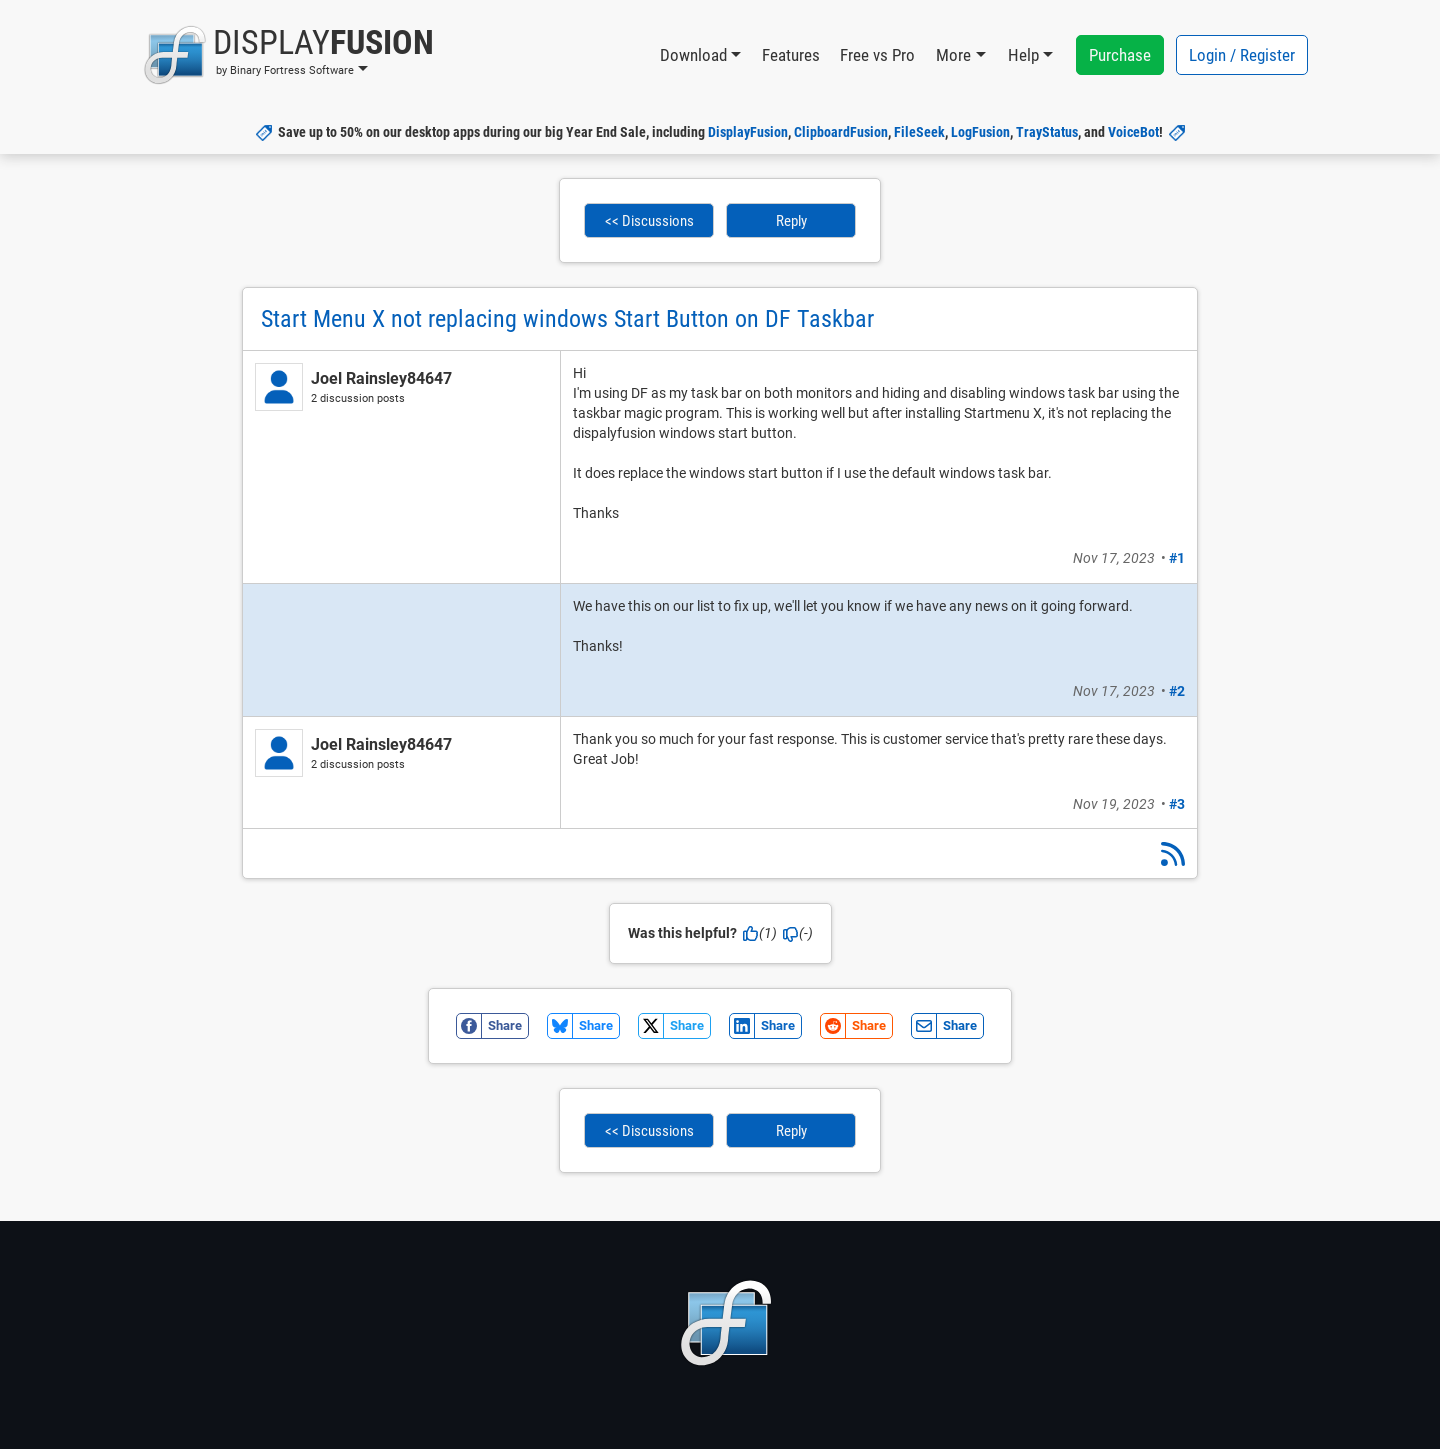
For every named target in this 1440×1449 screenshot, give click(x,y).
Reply (791, 221)
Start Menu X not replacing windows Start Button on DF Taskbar (567, 319)
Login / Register (1242, 55)
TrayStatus (1047, 132)
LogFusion (980, 132)
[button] (288, 55)
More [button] (953, 55)
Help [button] (1023, 55)
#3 (1177, 804)
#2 (1177, 691)
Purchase (1120, 55)
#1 (1177, 558)
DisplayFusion (748, 132)
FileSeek (919, 132)
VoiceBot (1133, 132)
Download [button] (693, 55)
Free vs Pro (877, 55)
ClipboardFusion (841, 132)
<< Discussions (649, 221)
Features (791, 55)
